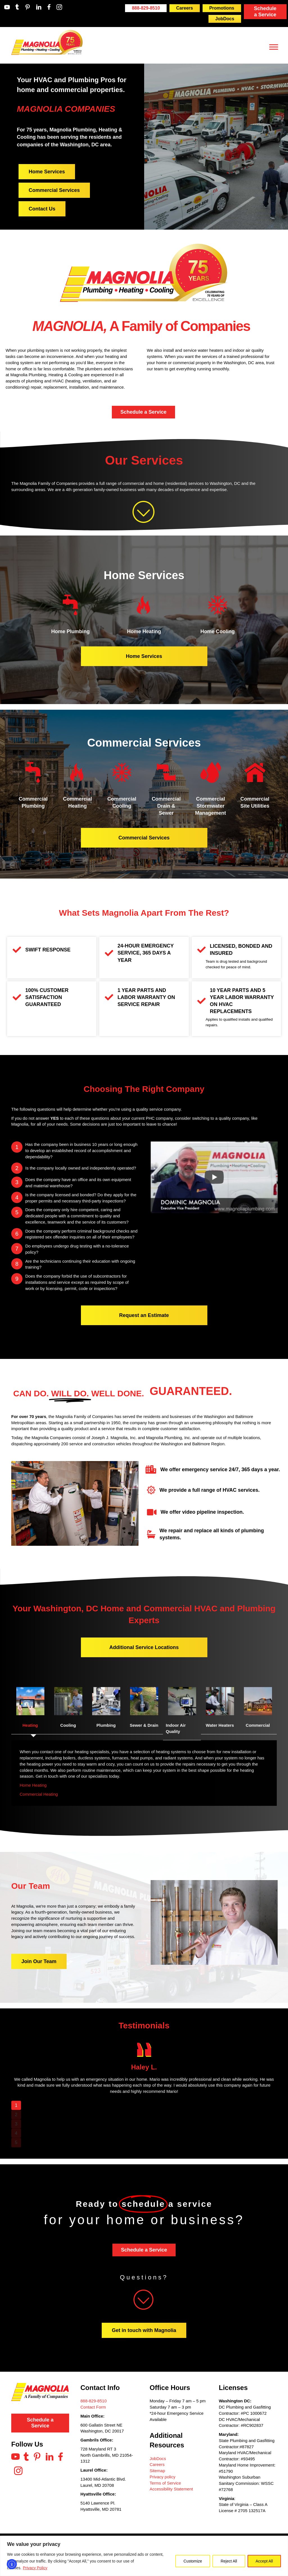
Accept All (264, 2561)
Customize (192, 2561)
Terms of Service (165, 2483)
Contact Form (93, 2407)
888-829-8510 (93, 2400)
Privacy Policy (35, 2568)
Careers (157, 2464)
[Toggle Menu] (273, 47)
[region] (144, 2556)
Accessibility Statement (171, 2489)
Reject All (229, 2561)
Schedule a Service (265, 11)
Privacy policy (163, 2476)
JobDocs (158, 2458)
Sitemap (157, 2470)
